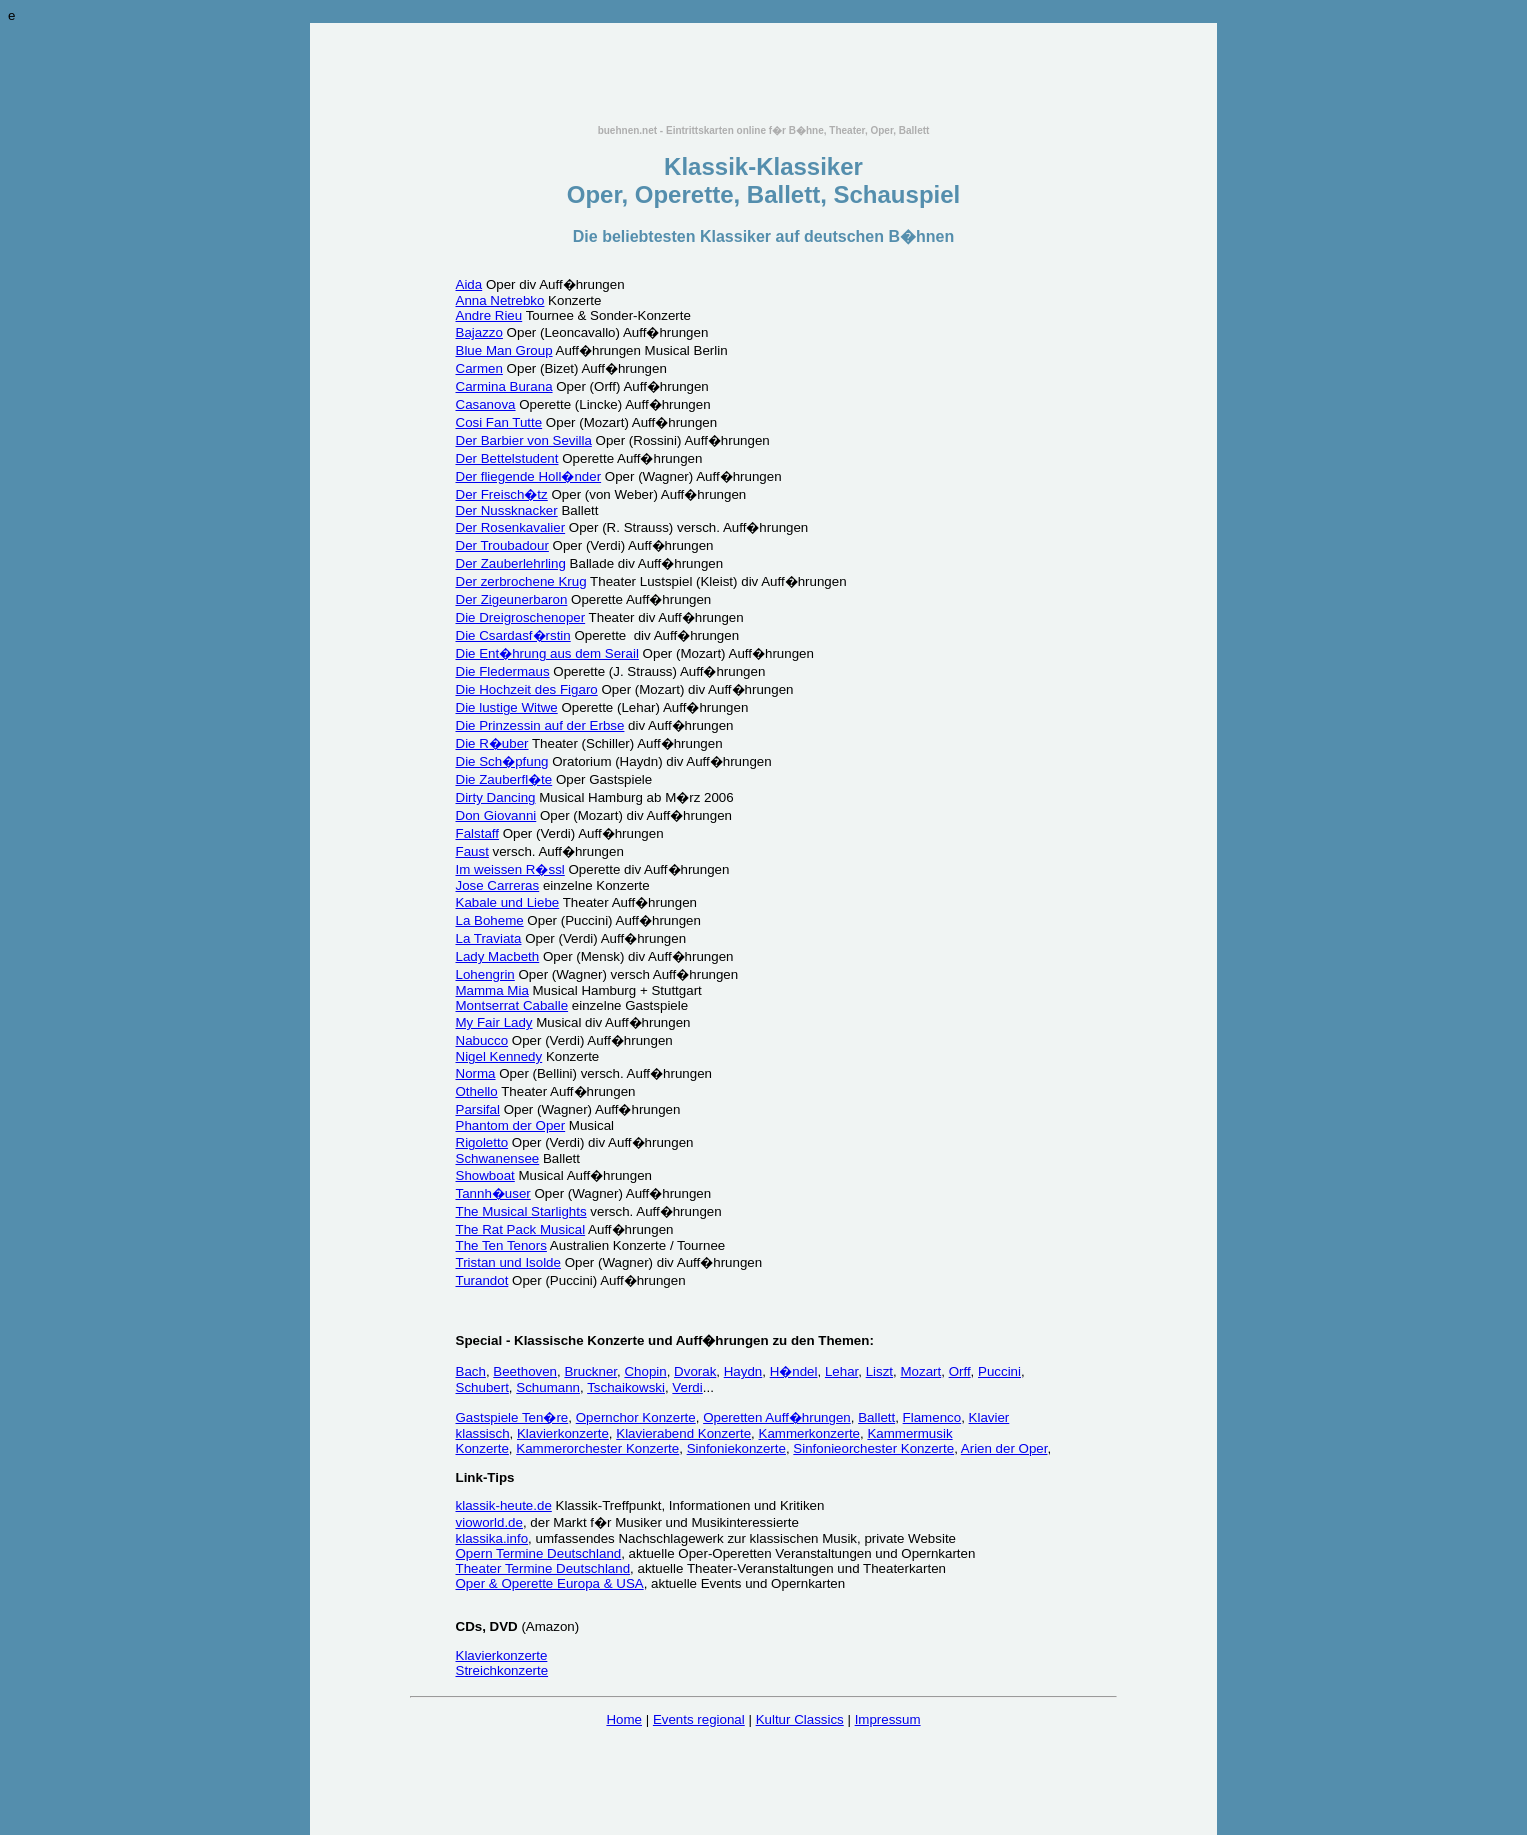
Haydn (743, 1371)
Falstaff (477, 833)
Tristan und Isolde (508, 1262)
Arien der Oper (1004, 1448)
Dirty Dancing (496, 797)
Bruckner (590, 1371)
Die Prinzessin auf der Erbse (540, 725)
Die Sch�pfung (502, 761)
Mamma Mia (492, 990)
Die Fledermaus (503, 671)
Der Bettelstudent (507, 458)
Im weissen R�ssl (510, 869)
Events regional (699, 1719)
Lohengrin (485, 974)
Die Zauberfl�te (504, 779)
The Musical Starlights (521, 1211)
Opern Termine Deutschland (539, 1553)
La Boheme (490, 920)
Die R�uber (492, 743)
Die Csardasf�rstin (513, 635)
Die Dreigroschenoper (521, 617)
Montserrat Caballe (512, 1005)
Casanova (486, 404)
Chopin (645, 1371)
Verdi (687, 1387)
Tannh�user (493, 1193)
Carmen (479, 368)
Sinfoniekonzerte (736, 1448)
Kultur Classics (800, 1719)
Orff (960, 1371)
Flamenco (932, 1417)
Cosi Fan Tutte (499, 422)
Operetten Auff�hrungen (777, 1417)
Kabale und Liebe (508, 902)
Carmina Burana (504, 386)
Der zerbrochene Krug (521, 581)
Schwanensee (498, 1158)
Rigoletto (482, 1142)
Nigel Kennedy (499, 1056)
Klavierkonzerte (563, 1433)
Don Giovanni (496, 815)
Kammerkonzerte (809, 1433)
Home (624, 1719)
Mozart (920, 1371)
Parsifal (478, 1109)
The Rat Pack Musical (521, 1229)
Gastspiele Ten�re (512, 1417)
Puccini (999, 1371)
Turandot (482, 1280)
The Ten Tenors (501, 1245)
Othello (477, 1091)
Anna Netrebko (500, 300)
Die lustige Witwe (507, 707)
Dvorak (695, 1371)
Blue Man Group (504, 350)
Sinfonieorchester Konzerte (873, 1448)
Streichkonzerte (502, 1670)
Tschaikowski (626, 1387)
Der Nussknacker (507, 510)
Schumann (548, 1387)
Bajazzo (479, 332)
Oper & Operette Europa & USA (550, 1583)
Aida (469, 284)
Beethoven (525, 1371)
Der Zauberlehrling (511, 563)
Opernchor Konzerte (636, 1417)
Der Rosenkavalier (511, 527)
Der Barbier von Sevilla (524, 440)
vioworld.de (489, 1522)
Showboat (485, 1175)
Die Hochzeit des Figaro (527, 689)
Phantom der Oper (511, 1125)
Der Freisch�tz (502, 494)
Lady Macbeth (498, 956)
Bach (471, 1371)
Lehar (841, 1371)
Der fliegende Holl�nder (529, 476)
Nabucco (482, 1040)
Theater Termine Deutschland (543, 1568)
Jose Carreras (498, 885)
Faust (472, 851)
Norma (476, 1073)
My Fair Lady (494, 1022)
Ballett (876, 1417)
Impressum (888, 1719)
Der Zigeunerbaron (512, 599)
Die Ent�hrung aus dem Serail (547, 653)
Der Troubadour (502, 545)
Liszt (879, 1371)
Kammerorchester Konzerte (597, 1448)
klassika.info (492, 1538)
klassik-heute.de (504, 1505)
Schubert (482, 1387)
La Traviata (489, 938)
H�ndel (794, 1371)
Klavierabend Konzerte (683, 1433)
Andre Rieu (489, 315)
